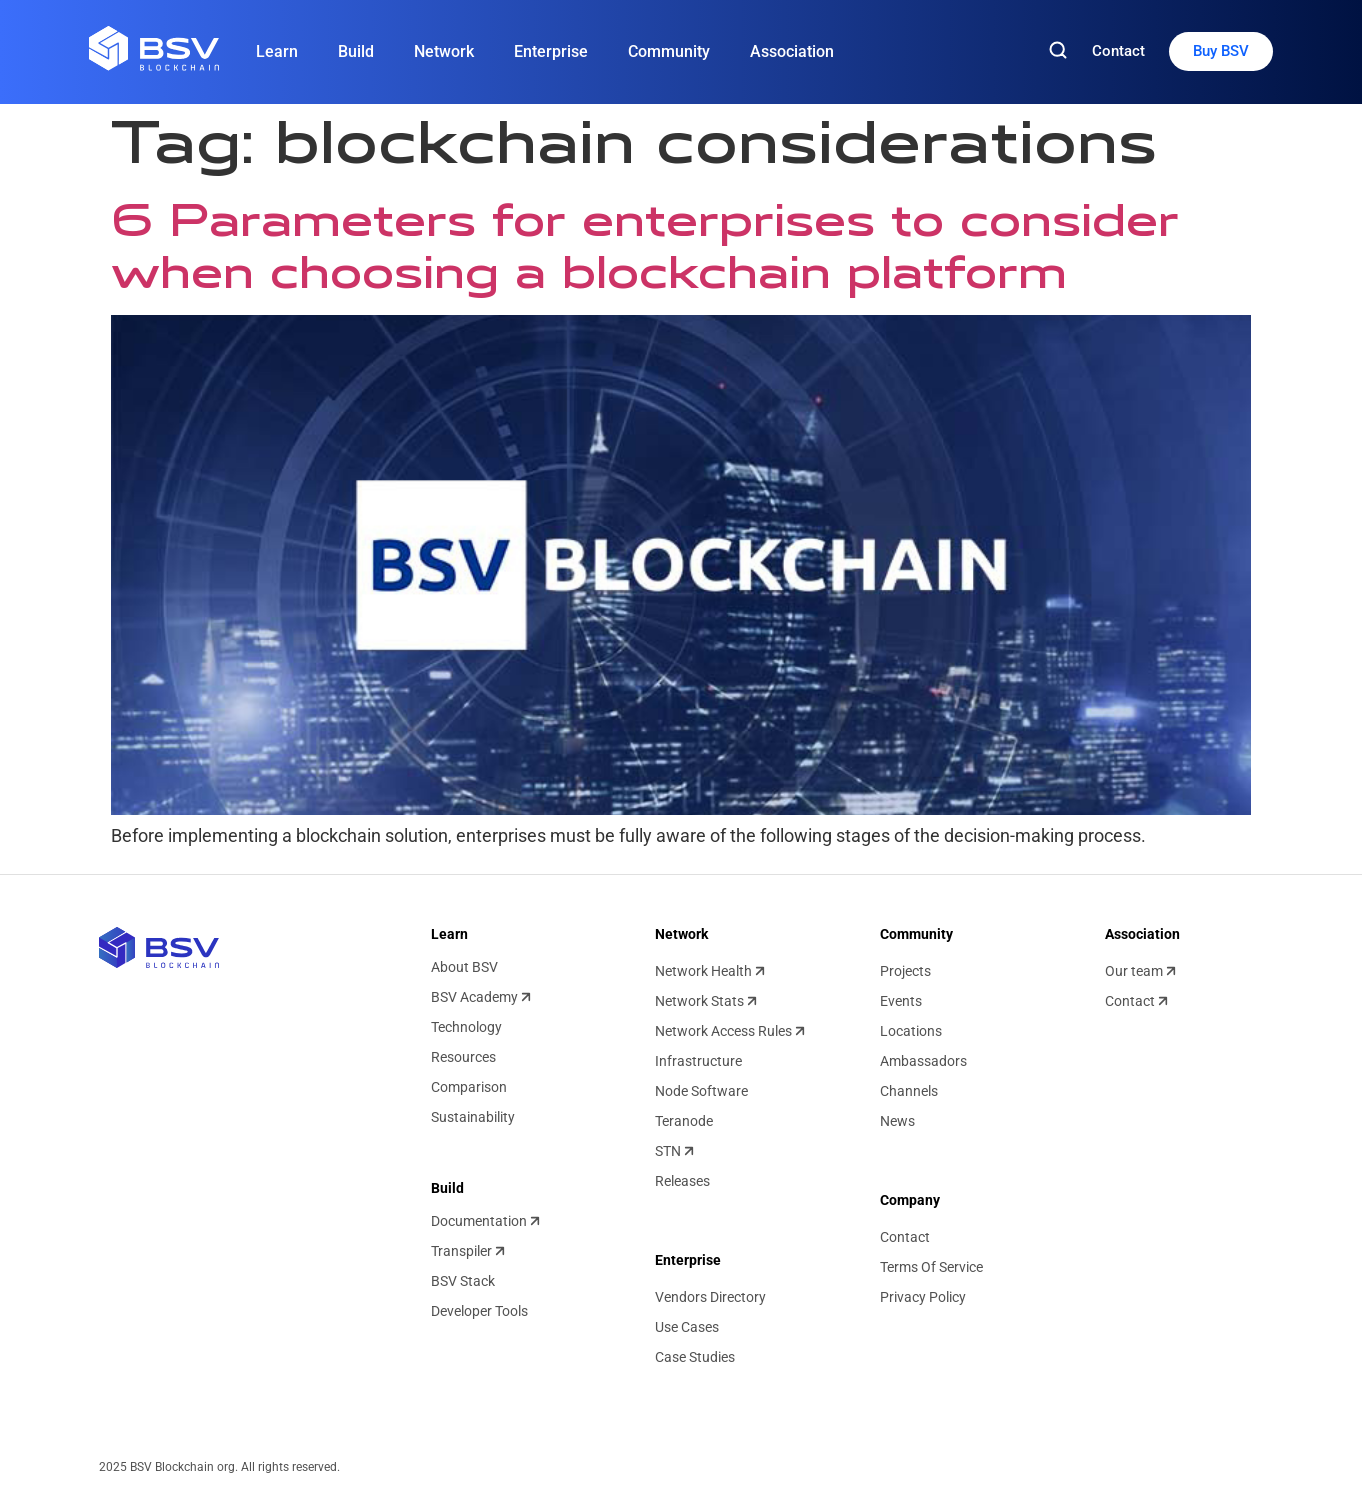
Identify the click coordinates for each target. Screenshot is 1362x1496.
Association (792, 51)
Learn (277, 51)
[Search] (1058, 51)
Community (669, 51)
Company (910, 1200)
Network (444, 51)
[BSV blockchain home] (159, 947)
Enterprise (551, 51)
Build (356, 51)
